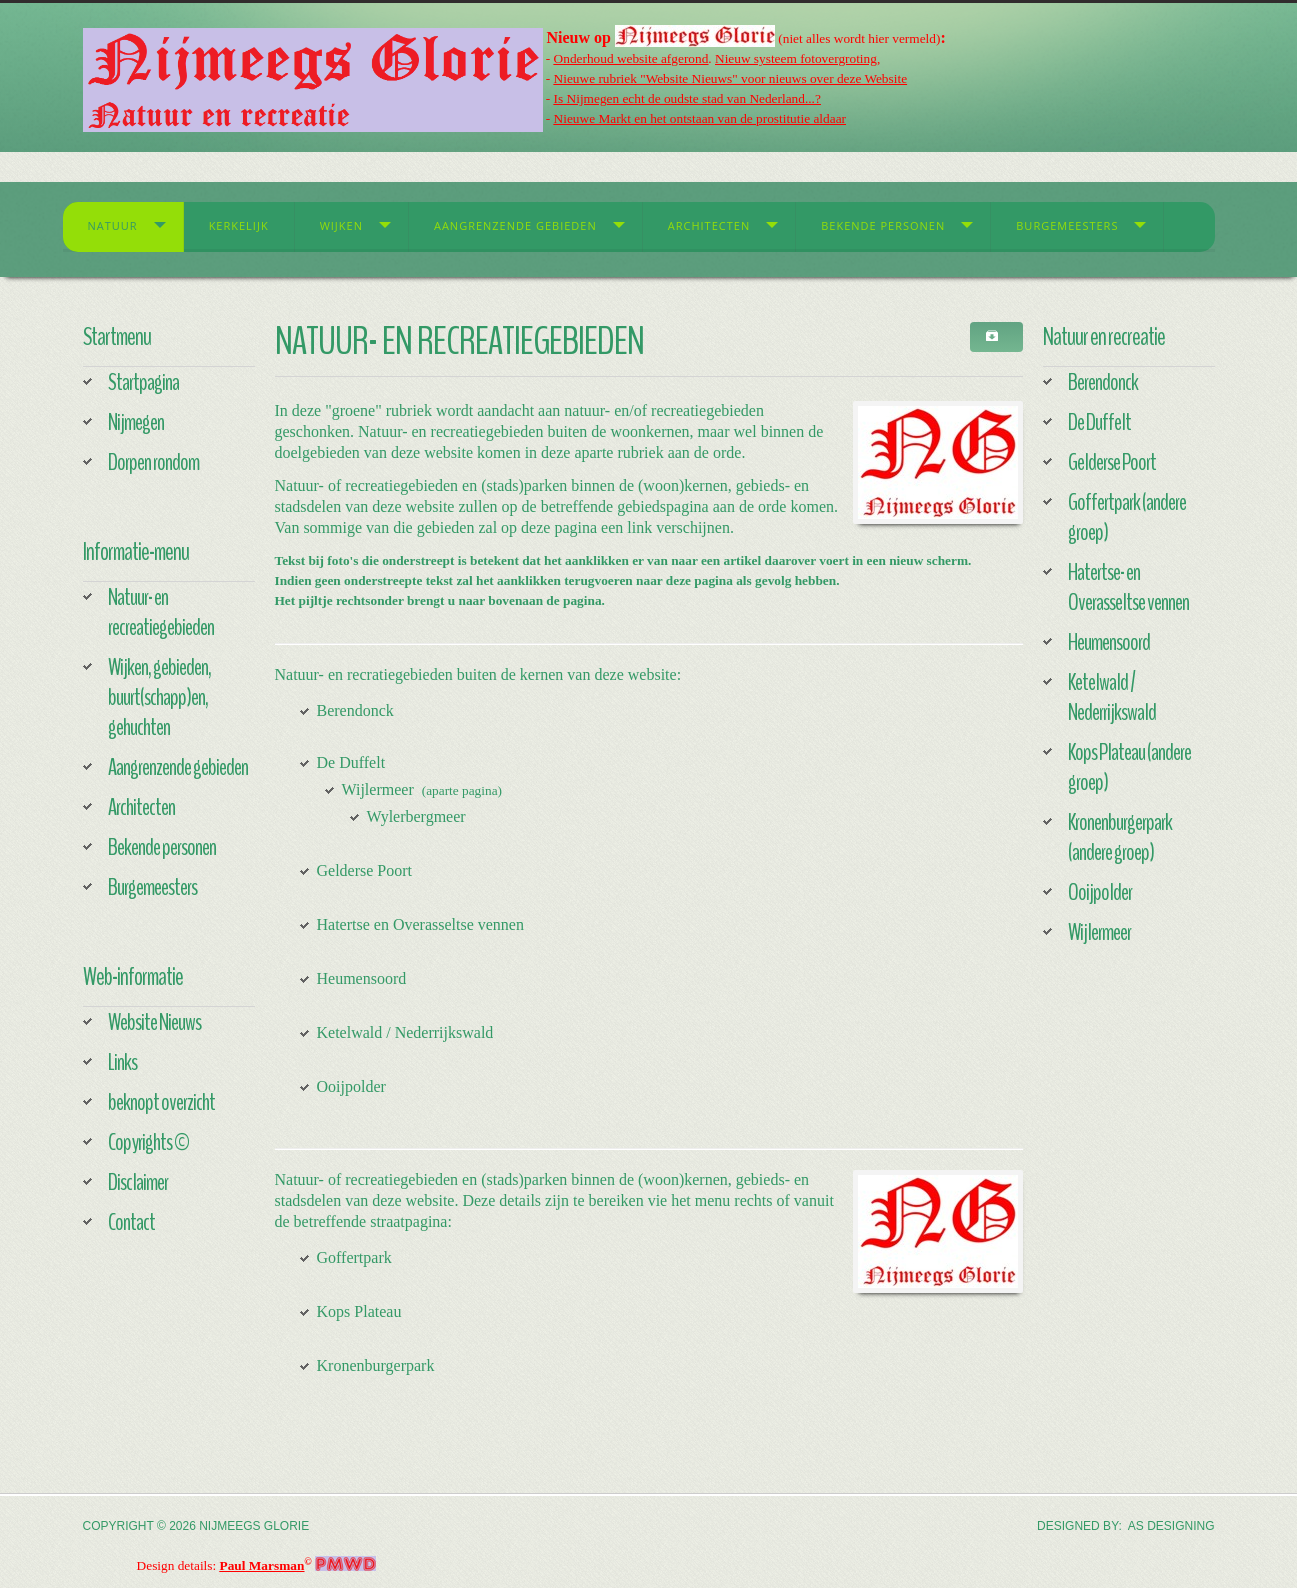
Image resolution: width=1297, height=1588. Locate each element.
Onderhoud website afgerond (631, 58)
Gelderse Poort (365, 870)
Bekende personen (883, 225)
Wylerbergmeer (416, 816)
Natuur (113, 225)
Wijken (341, 225)
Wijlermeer (378, 789)
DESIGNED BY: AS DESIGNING (1125, 1526)
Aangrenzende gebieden (515, 225)
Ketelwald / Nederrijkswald (405, 1032)
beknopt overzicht (161, 1102)
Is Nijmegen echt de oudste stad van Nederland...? (687, 98)
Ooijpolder (351, 1086)
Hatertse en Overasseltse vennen (420, 924)
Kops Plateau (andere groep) (1129, 767)
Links (122, 1062)
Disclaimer (138, 1182)
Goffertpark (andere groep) (1127, 517)
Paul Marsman (262, 1565)
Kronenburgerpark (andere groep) (1120, 837)
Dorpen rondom (153, 462)
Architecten (709, 225)
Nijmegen (136, 422)
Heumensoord (362, 978)
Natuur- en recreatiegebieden (161, 612)
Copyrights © (148, 1142)
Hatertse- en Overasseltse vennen (1128, 587)
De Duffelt (351, 762)
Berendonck (355, 710)
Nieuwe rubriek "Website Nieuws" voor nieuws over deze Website (730, 78)
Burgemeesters (1067, 225)
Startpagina (143, 382)
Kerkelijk (239, 225)
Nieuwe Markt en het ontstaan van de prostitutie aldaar (700, 118)
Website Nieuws (154, 1022)
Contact (131, 1222)
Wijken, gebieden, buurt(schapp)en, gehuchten (159, 697)
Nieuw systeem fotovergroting (796, 58)
